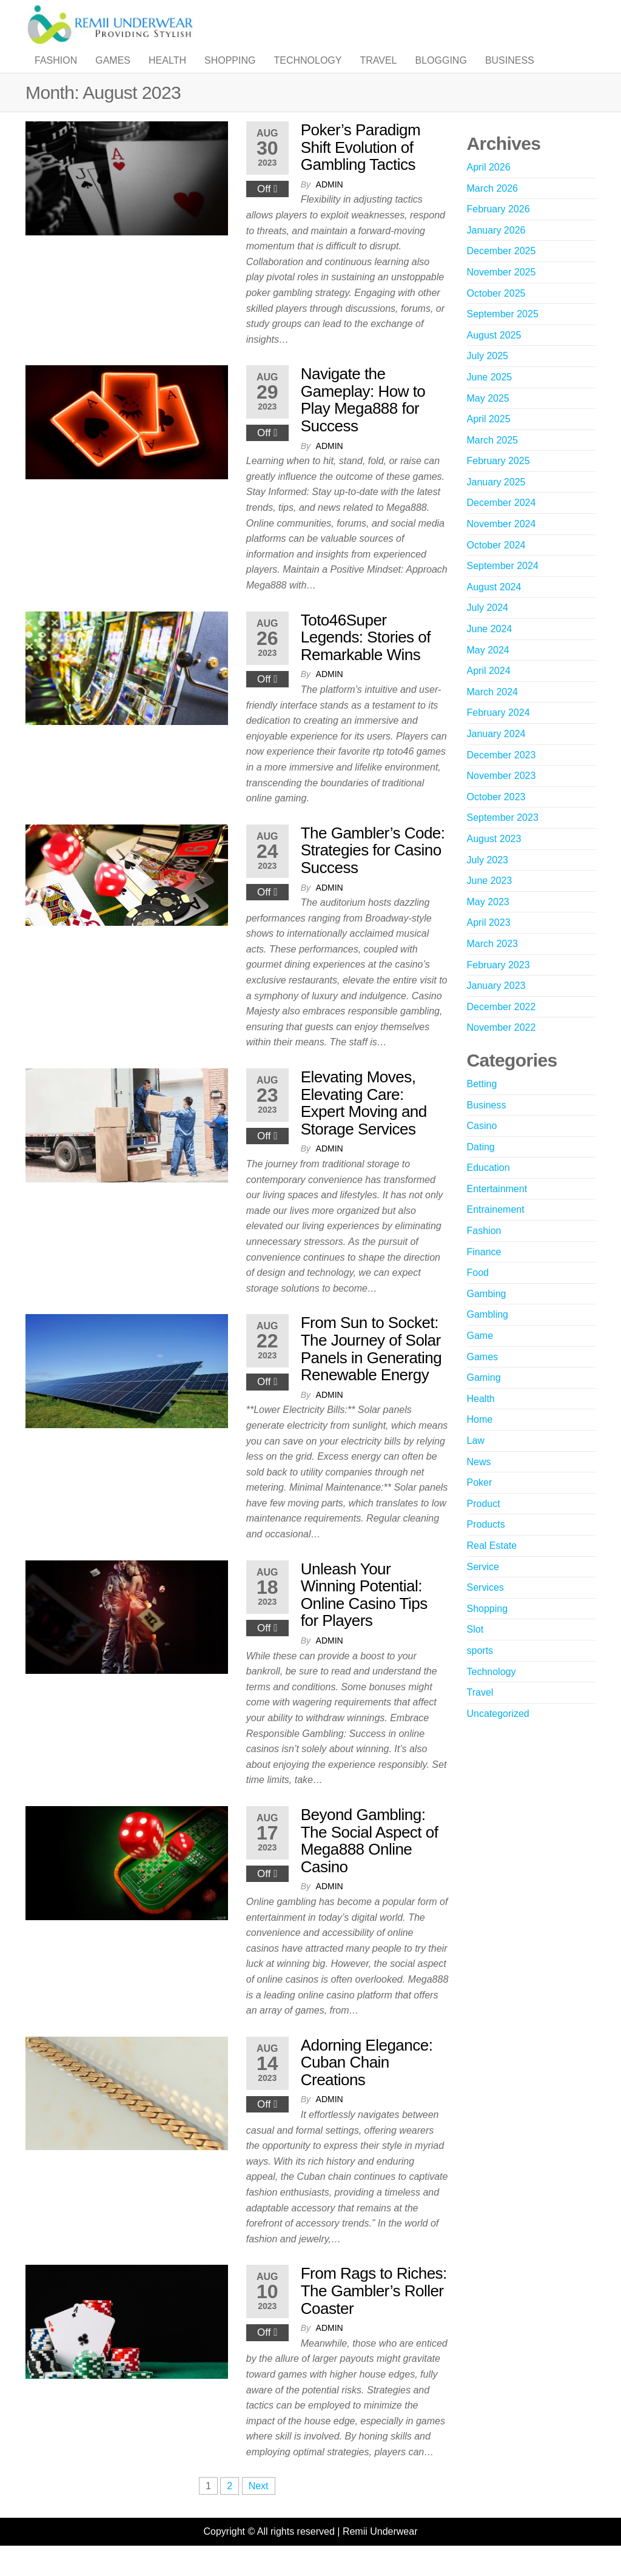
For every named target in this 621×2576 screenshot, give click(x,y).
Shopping (229, 72)
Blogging (441, 72)
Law (476, 1465)
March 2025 (493, 464)
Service (483, 1591)
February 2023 (498, 989)
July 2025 (488, 380)
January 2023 (496, 1010)
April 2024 (489, 695)
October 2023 (496, 821)
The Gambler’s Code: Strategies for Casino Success (373, 874)
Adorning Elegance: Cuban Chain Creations (367, 2086)
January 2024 (496, 758)
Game (480, 1360)
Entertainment (497, 1213)
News (479, 1486)
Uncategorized (498, 1738)
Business (509, 72)
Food (478, 1297)
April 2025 (489, 443)
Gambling (487, 1339)
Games (112, 72)
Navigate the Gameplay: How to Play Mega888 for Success (363, 424)
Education (488, 1192)
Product (483, 1528)
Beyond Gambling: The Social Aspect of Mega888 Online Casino (369, 1865)
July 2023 (488, 884)
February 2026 (498, 233)
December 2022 (501, 1031)
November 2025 (501, 296)
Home (480, 1443)
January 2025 (496, 506)
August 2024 (494, 611)
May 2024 (488, 674)
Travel (378, 72)
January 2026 (496, 254)
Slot (475, 1653)
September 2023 (503, 842)
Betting (482, 1108)
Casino (482, 1150)
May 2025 (488, 422)
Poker (479, 1507)
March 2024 (493, 716)
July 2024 (488, 632)
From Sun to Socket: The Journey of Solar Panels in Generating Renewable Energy (371, 1373)
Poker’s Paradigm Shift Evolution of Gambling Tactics (360, 171)
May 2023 (488, 926)
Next (259, 2510)
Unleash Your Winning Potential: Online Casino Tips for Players (364, 1619)
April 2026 (489, 191)
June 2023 (489, 905)
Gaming (484, 1402)
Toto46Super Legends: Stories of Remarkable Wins (366, 661)
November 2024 (501, 548)
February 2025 (498, 485)
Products (486, 1548)
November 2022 (501, 1052)
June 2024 (489, 653)
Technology (307, 72)
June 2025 (489, 401)
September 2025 (503, 338)
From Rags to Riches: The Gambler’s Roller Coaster (374, 2314)
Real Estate (492, 1570)
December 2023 (501, 779)
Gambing (486, 1318)
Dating (481, 1171)
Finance (484, 1276)
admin (329, 209)
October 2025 (496, 317)
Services (485, 1612)
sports (480, 1675)
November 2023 (501, 800)
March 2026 (493, 212)
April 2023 (489, 947)
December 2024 (501, 527)
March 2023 (493, 968)
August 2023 (494, 863)
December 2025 (501, 275)
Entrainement (496, 1234)
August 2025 (494, 359)
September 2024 (503, 590)
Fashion (56, 72)
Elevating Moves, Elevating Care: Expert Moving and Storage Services (364, 1127)
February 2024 (498, 737)
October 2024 (496, 569)
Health (167, 72)
